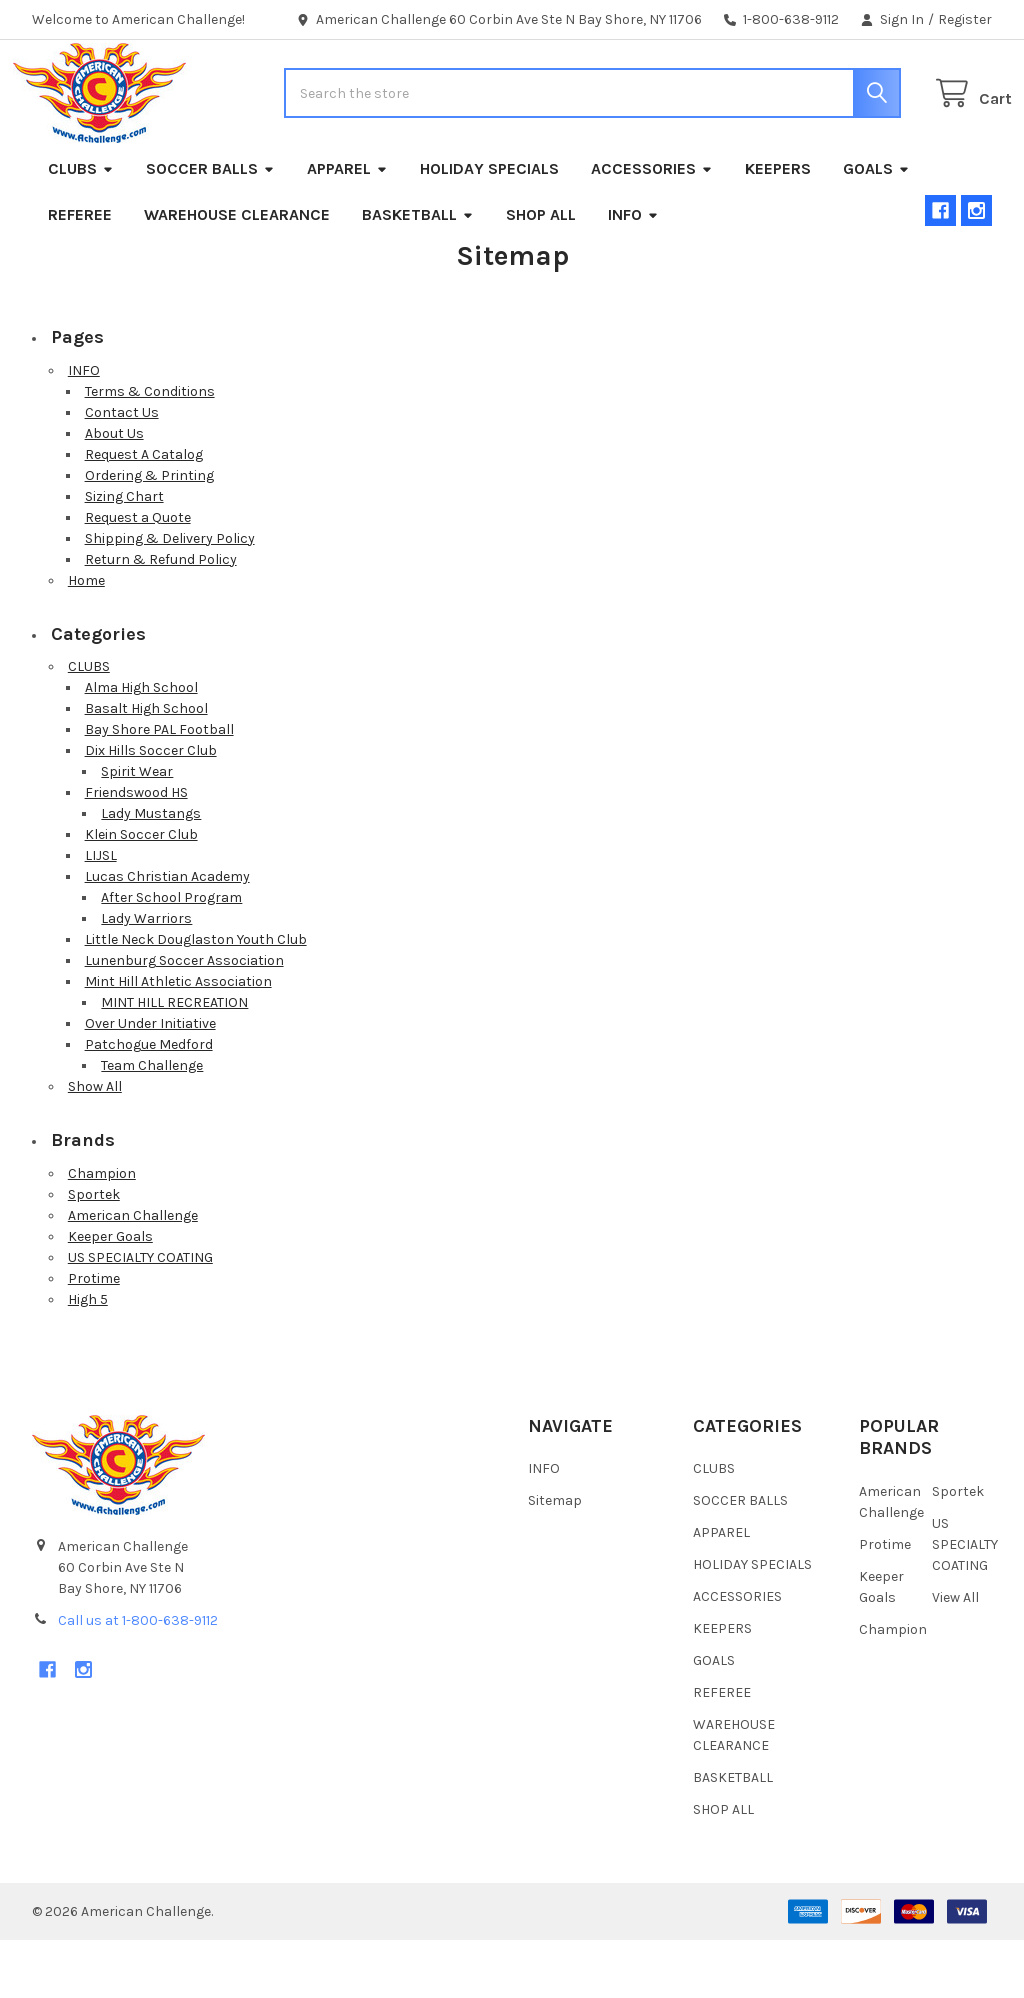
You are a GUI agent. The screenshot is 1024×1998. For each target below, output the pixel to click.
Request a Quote (138, 575)
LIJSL (101, 913)
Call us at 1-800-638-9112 (138, 1678)
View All (955, 1655)
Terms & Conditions (150, 449)
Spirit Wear (137, 829)
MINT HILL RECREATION (174, 1060)
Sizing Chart (124, 554)
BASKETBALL (418, 272)
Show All (95, 1144)
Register (965, 19)
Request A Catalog (144, 512)
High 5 (88, 1357)
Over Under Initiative (150, 1081)
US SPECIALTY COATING (140, 1315)
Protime (94, 1336)
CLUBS (81, 226)
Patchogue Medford (149, 1102)
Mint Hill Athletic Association (178, 1039)
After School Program (171, 955)
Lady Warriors (146, 976)
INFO (633, 272)
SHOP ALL (541, 272)
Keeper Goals (110, 1294)
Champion (102, 1231)
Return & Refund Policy (161, 617)
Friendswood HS (136, 850)
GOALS (876, 226)
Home (86, 638)
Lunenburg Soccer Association (184, 1018)
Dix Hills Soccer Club (151, 808)
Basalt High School (146, 766)
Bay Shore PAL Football (159, 787)
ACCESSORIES (652, 226)
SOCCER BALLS (210, 226)
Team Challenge (152, 1123)
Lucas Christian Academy (167, 934)
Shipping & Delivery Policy (170, 596)
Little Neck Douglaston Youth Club (196, 997)
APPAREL (347, 226)
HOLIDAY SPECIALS (489, 226)
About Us (114, 491)
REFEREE (80, 272)
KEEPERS (778, 226)
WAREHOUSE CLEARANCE (237, 272)
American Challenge (133, 1273)
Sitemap (555, 1558)
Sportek (94, 1252)
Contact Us (122, 470)
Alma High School (141, 745)
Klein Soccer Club (141, 892)
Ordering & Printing (149, 533)
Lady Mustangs (151, 871)
